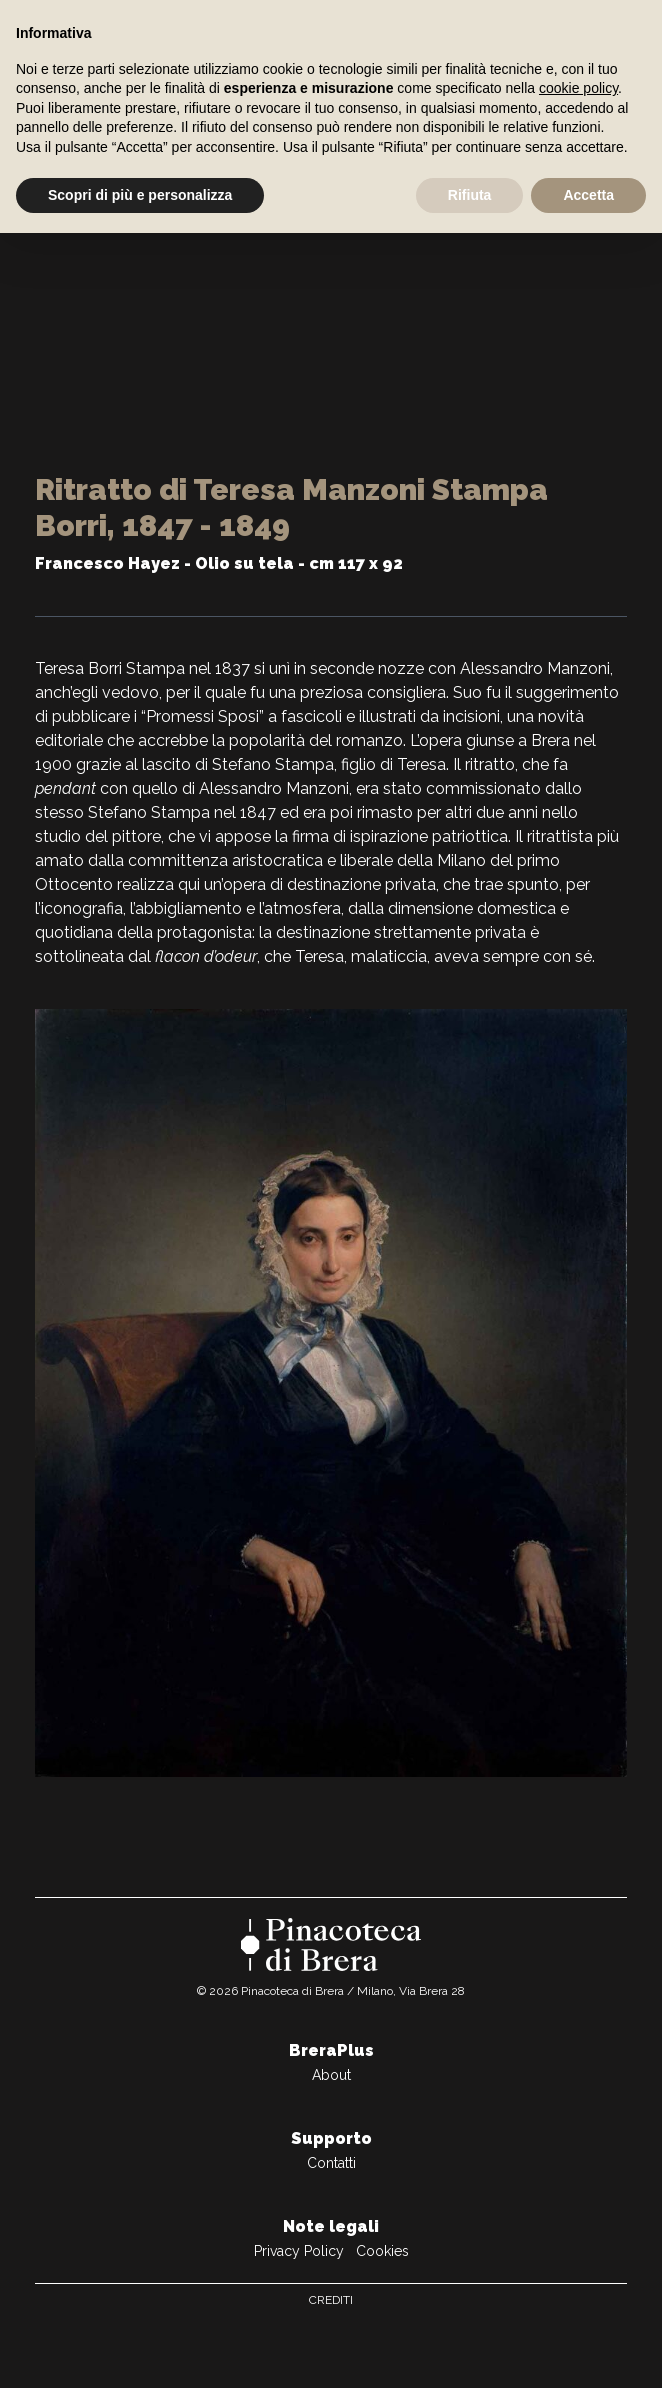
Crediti (331, 2300)
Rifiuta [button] (470, 195)
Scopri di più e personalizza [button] (140, 195)
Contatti (331, 2163)
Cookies (382, 2251)
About (331, 2075)
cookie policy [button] (578, 88)
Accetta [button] (588, 195)
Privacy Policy (299, 2251)
